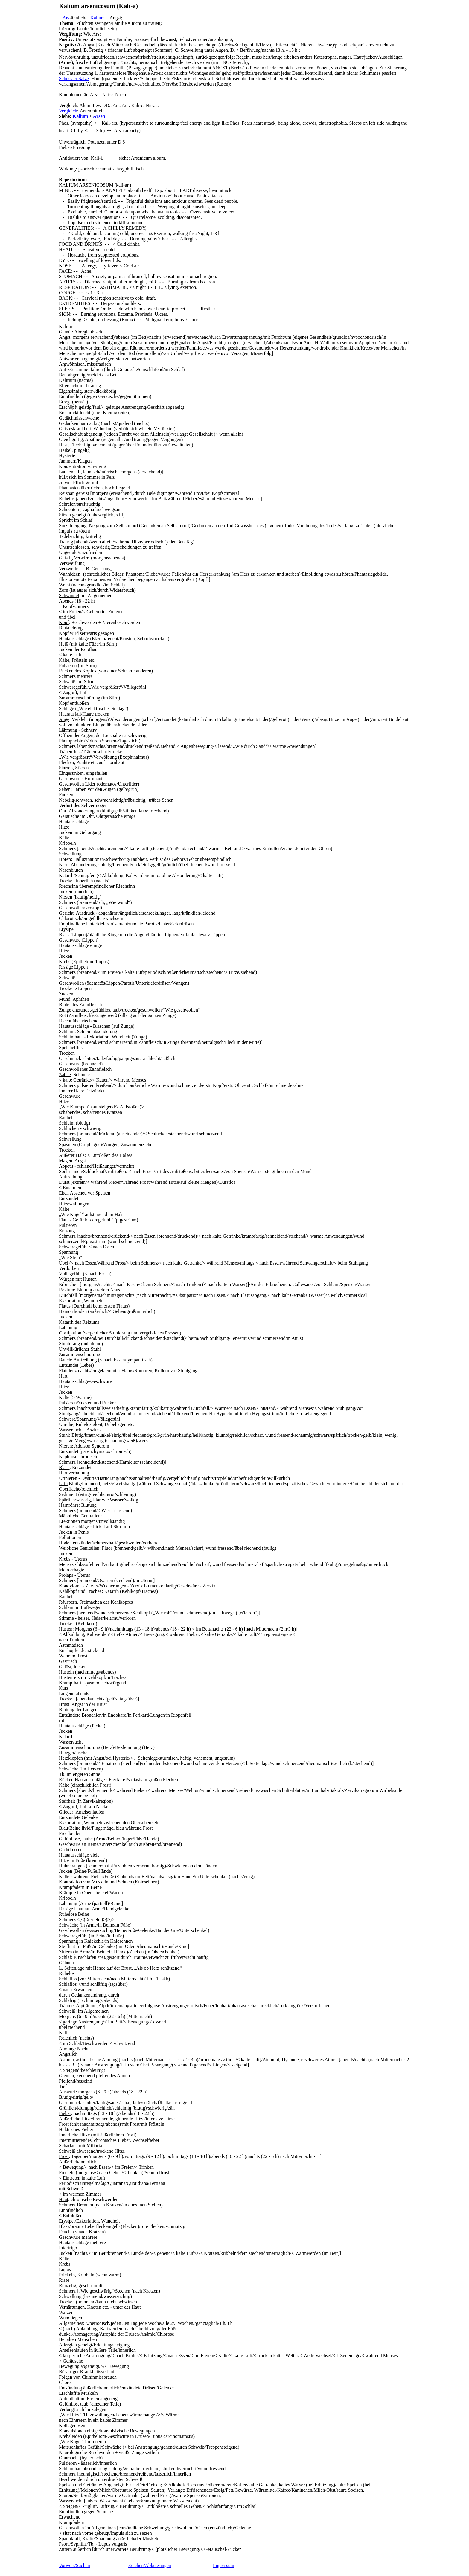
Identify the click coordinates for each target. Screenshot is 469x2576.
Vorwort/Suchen (74, 2565)
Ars (66, 17)
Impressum (223, 2565)
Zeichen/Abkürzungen (149, 2565)
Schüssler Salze (74, 78)
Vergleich (68, 110)
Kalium (97, 17)
